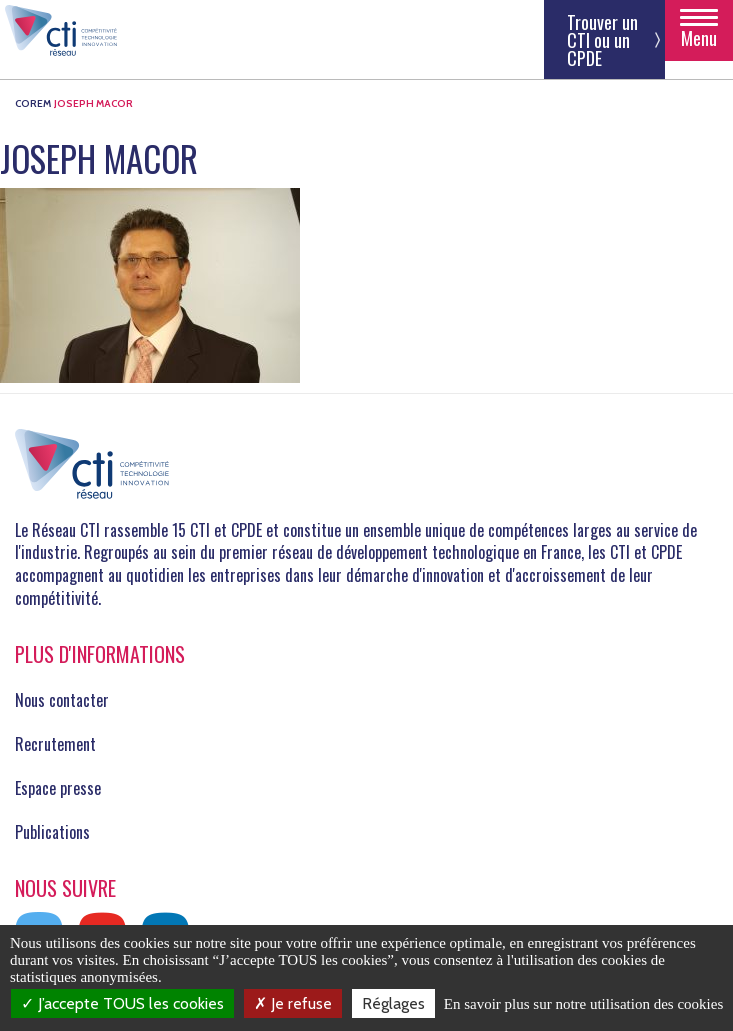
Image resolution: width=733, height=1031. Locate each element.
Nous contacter (62, 700)
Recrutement (55, 744)
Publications (52, 832)
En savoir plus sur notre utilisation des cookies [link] (584, 1004)
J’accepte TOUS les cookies (122, 1003)
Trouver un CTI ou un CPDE (602, 40)
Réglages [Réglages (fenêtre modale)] (393, 1003)
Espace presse (58, 788)
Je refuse (293, 1003)
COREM (33, 103)
